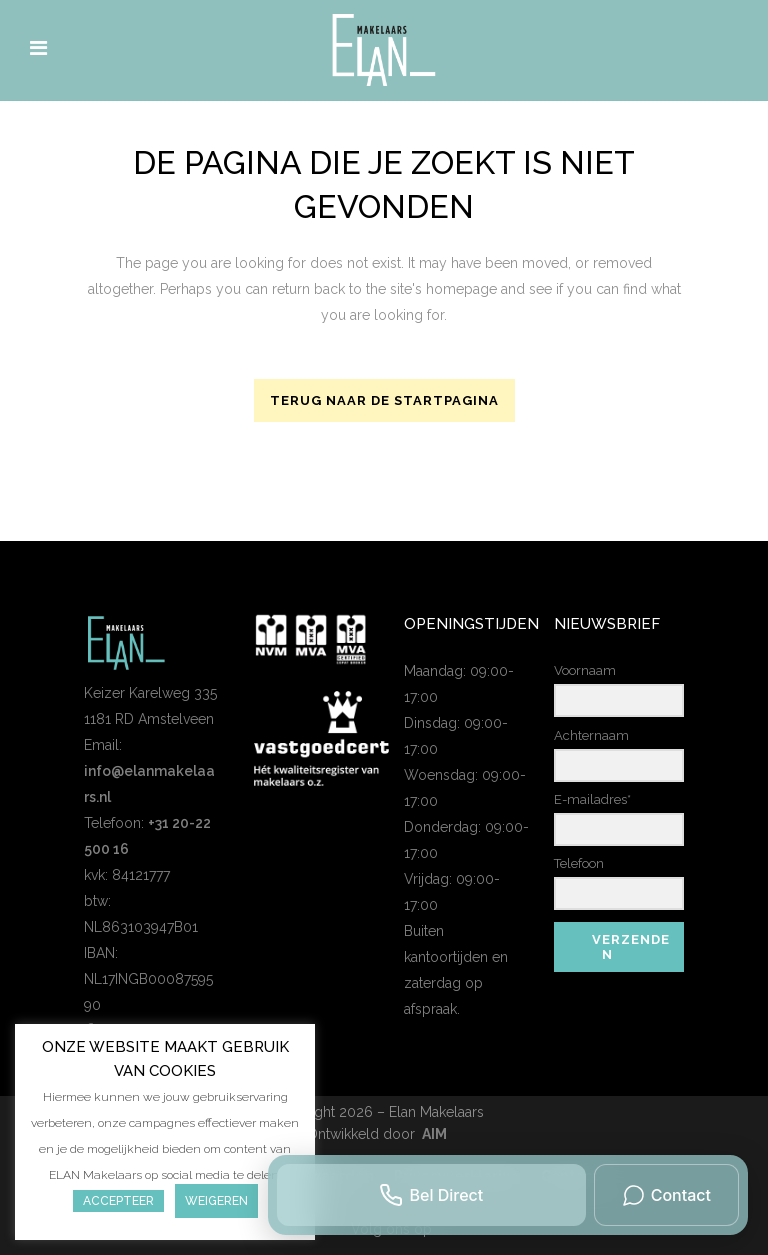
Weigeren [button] (216, 1201)
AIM (434, 1134)
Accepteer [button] (118, 1201)
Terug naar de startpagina (384, 400)
